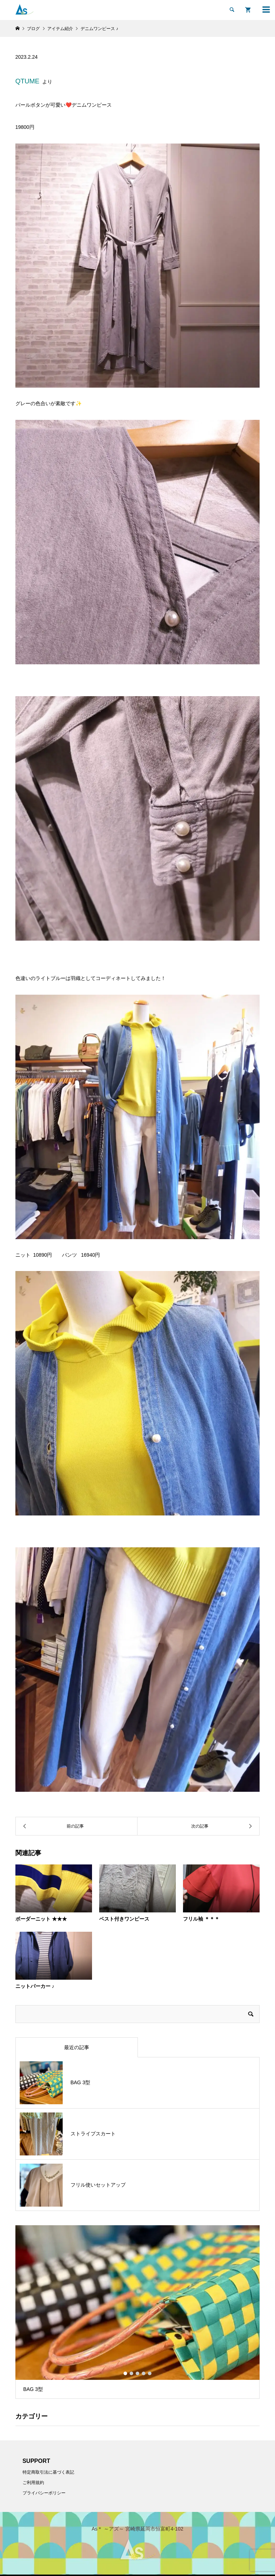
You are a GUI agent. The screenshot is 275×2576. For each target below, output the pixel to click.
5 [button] (149, 2373)
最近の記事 (76, 2047)
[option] (137, 2312)
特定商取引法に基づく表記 (48, 2472)
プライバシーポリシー (44, 2492)
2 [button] (131, 2373)
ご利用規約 (33, 2482)
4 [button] (143, 2373)
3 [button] (137, 2373)
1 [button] (125, 2373)
